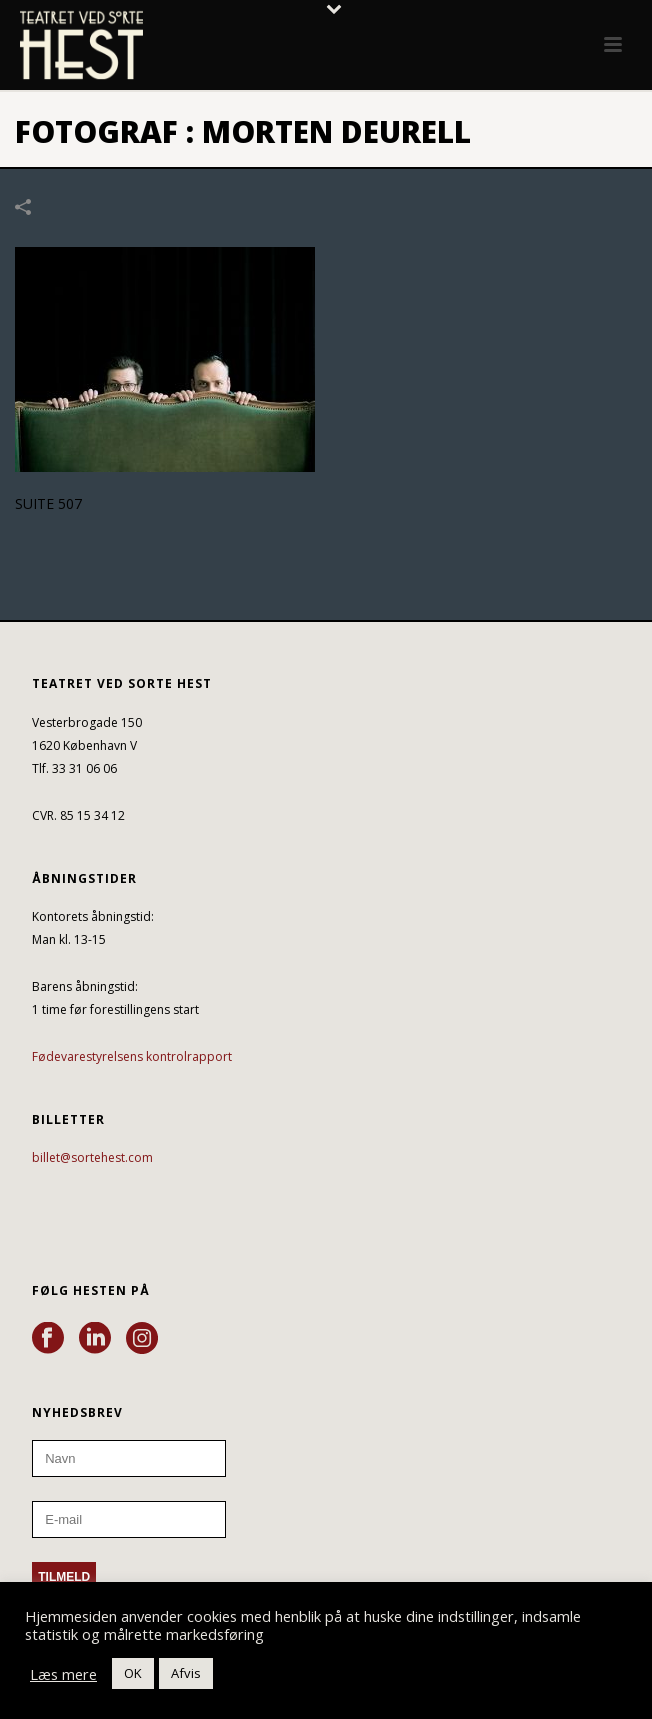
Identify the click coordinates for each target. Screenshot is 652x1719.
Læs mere (63, 1674)
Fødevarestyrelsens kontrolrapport (132, 1056)
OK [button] (133, 1673)
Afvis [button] (186, 1673)
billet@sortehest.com (92, 1157)
